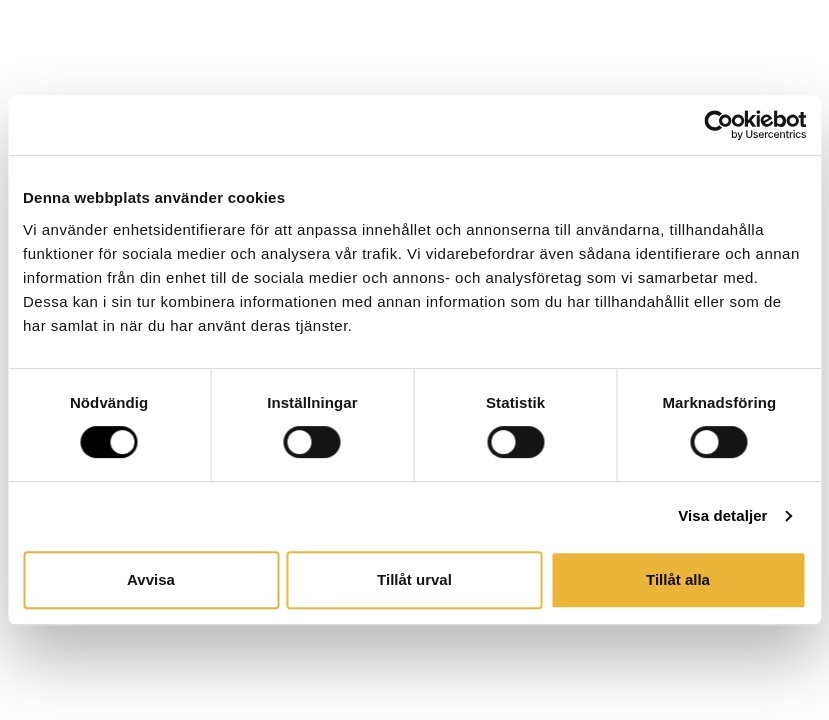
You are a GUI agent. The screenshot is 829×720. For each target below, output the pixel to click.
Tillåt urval (414, 579)
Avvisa (151, 579)
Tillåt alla (678, 579)
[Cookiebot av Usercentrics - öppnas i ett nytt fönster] (718, 125)
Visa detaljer (722, 515)
